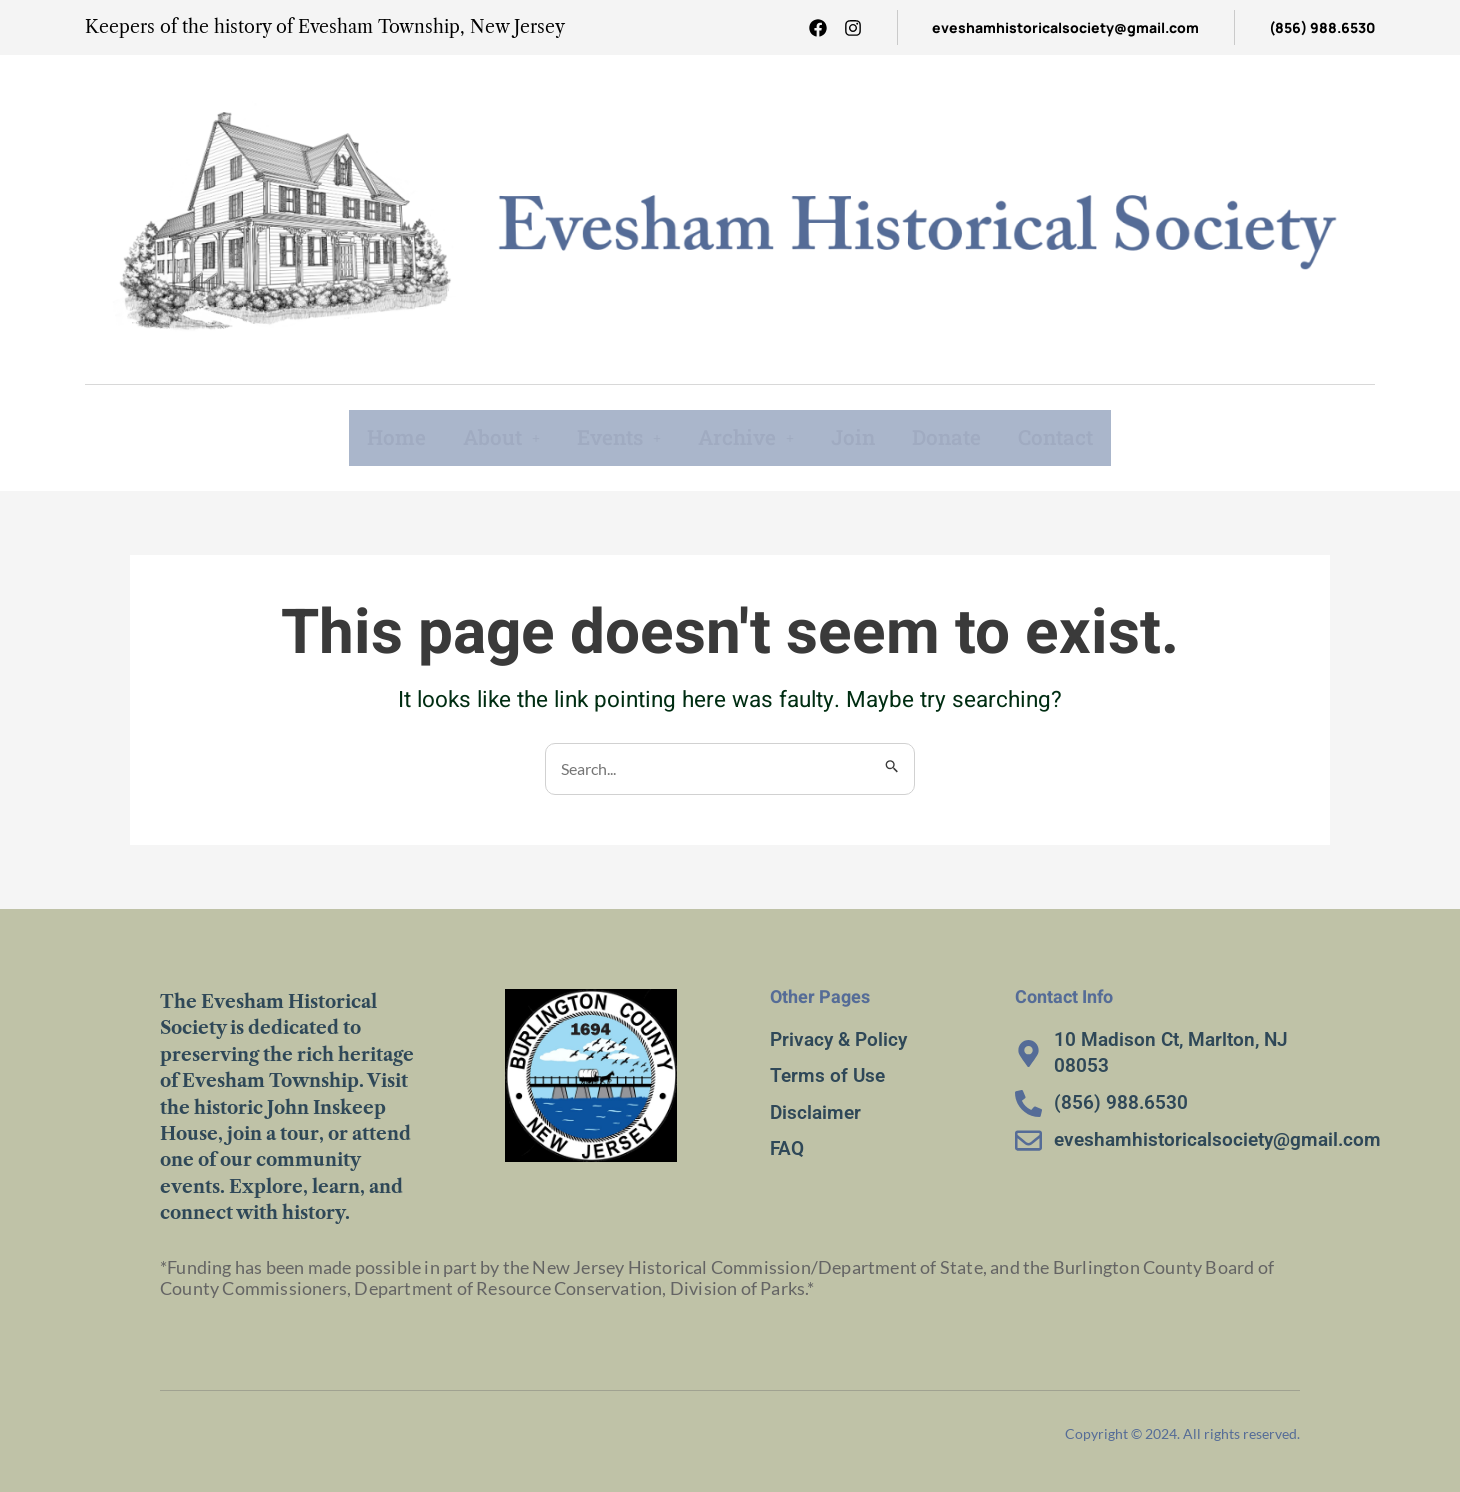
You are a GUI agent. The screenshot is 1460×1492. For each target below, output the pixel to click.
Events (613, 437)
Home (384, 437)
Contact (1066, 437)
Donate (952, 437)
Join (856, 437)
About (491, 437)
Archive (746, 437)
